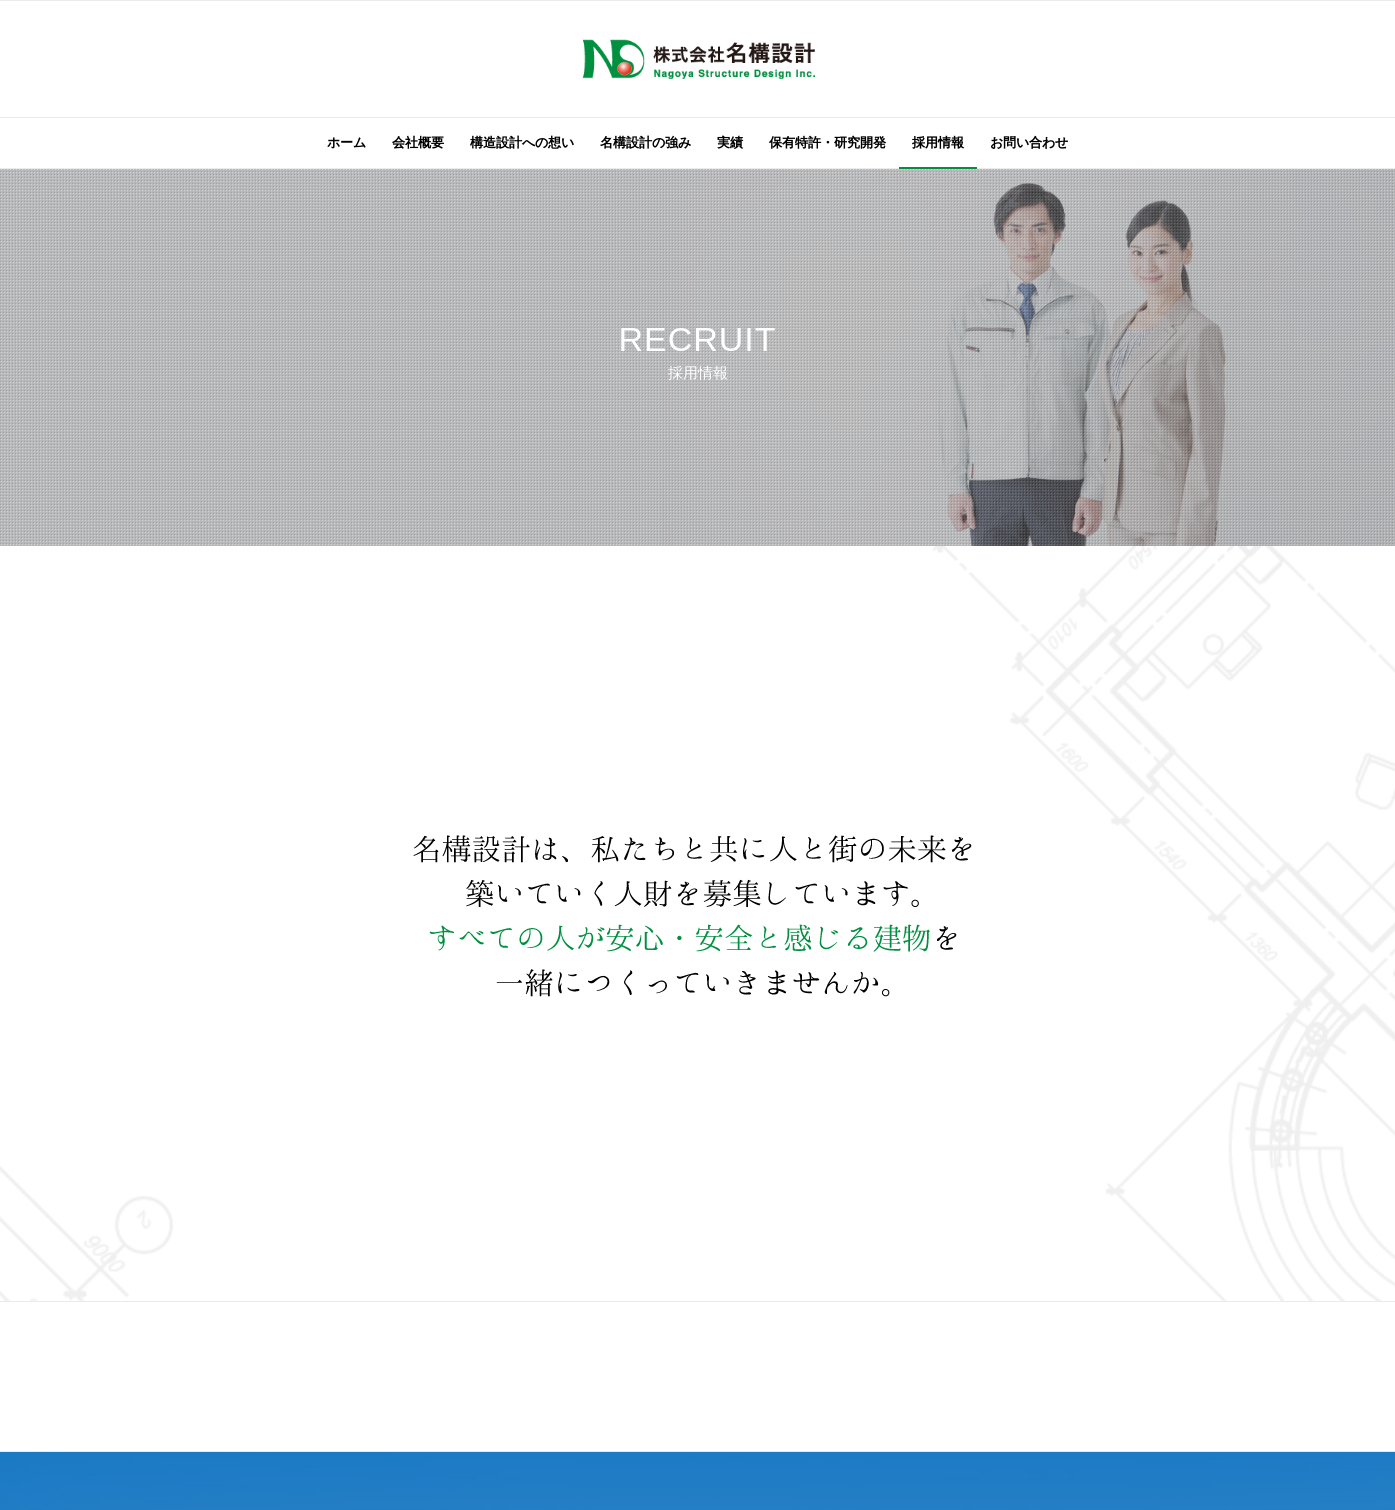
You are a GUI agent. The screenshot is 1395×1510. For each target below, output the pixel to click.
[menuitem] (346, 143)
